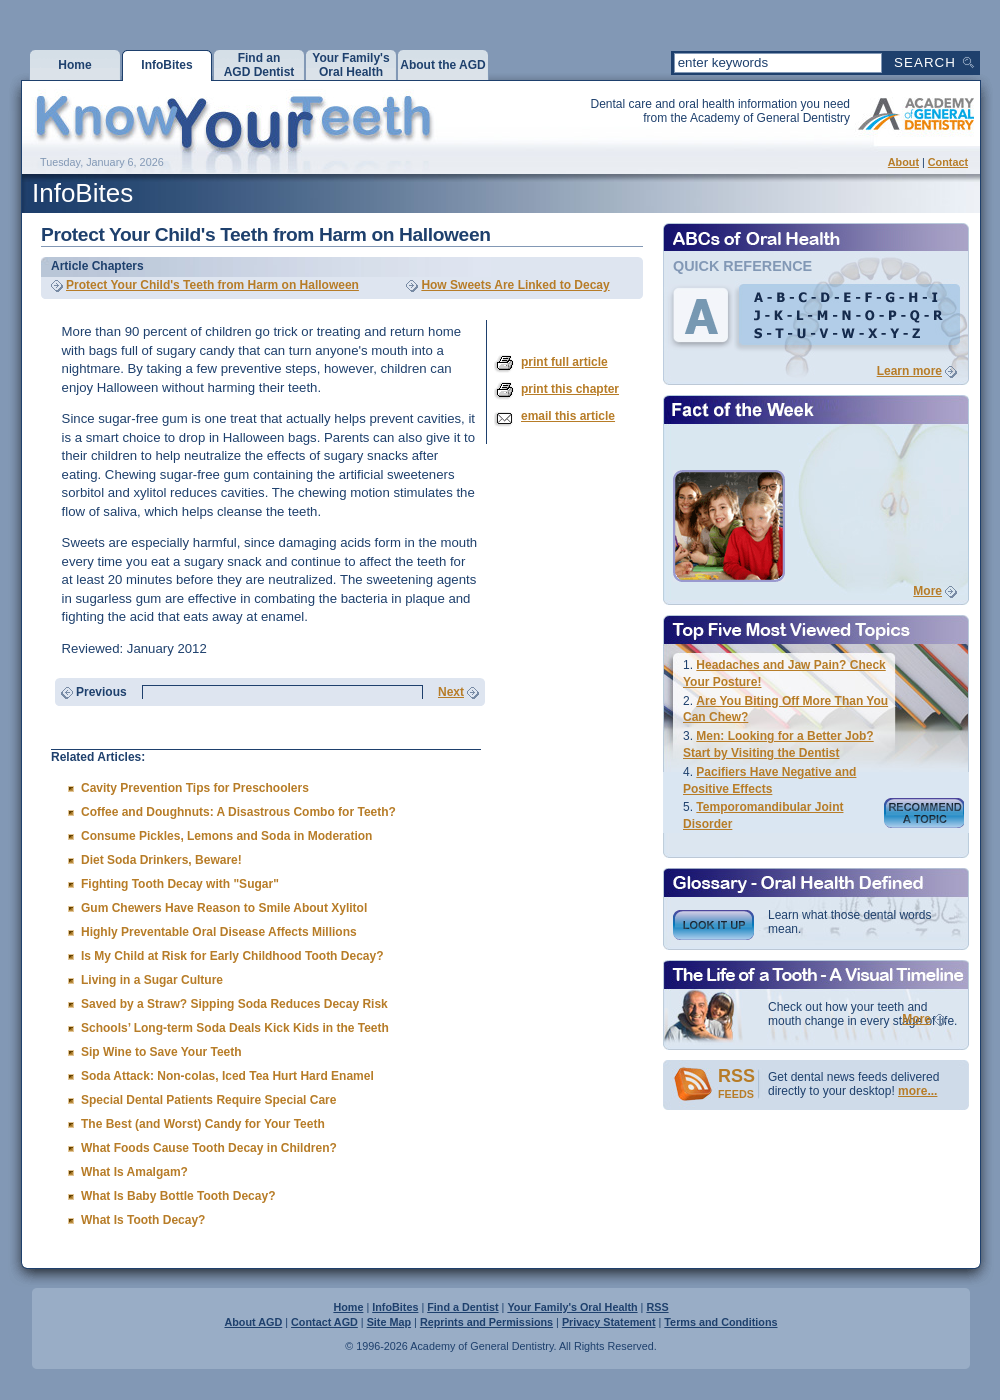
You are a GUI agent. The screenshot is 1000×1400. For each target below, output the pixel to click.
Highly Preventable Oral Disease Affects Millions (219, 932)
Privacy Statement (609, 1322)
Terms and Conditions (720, 1322)
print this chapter (570, 389)
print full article (564, 362)
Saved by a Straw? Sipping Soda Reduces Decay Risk (234, 1004)
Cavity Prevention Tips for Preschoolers (195, 788)
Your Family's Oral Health (572, 1307)
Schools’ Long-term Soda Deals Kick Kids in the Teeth (235, 1028)
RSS (657, 1307)
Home (348, 1307)
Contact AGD (324, 1322)
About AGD (253, 1322)
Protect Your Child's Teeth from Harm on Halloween (212, 285)
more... (917, 1091)
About (903, 162)
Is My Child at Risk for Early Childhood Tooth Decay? (232, 956)
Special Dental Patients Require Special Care (208, 1100)
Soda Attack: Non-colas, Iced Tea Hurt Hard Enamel (227, 1076)
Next (451, 692)
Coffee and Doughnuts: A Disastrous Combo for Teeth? (238, 812)
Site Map (389, 1322)
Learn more (909, 371)
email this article (568, 416)
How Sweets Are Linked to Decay (515, 285)
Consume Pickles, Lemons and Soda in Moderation (226, 836)
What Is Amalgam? (134, 1172)
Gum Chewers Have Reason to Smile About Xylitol (224, 908)
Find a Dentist (462, 1307)
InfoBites (395, 1307)
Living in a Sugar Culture (152, 980)
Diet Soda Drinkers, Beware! (161, 860)
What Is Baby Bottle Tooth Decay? (178, 1196)
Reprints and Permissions (486, 1322)
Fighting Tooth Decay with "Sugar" (180, 884)
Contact (948, 162)
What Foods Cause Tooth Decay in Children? (209, 1148)
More (927, 591)
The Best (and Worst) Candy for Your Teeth (203, 1124)
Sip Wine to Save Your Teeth (161, 1052)
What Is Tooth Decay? (143, 1220)
